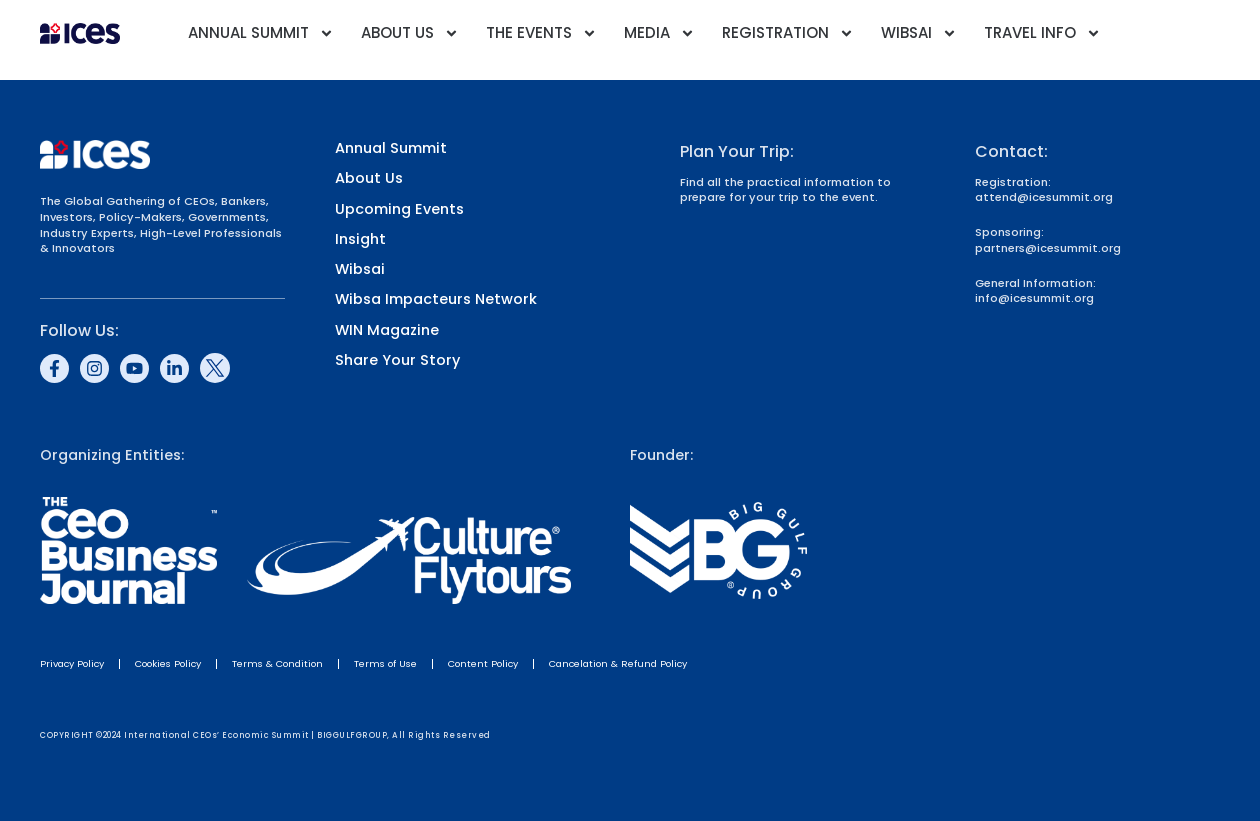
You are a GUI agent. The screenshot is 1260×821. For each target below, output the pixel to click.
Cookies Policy (168, 663)
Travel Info (1042, 33)
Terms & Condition (277, 663)
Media (659, 33)
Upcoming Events (399, 209)
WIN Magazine (387, 330)
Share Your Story (397, 360)
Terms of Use (385, 663)
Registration (788, 33)
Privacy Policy (72, 663)
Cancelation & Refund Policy (618, 663)
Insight (360, 239)
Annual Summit (261, 33)
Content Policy (483, 663)
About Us (410, 33)
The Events (541, 33)
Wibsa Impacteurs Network (436, 299)
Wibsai (919, 33)
